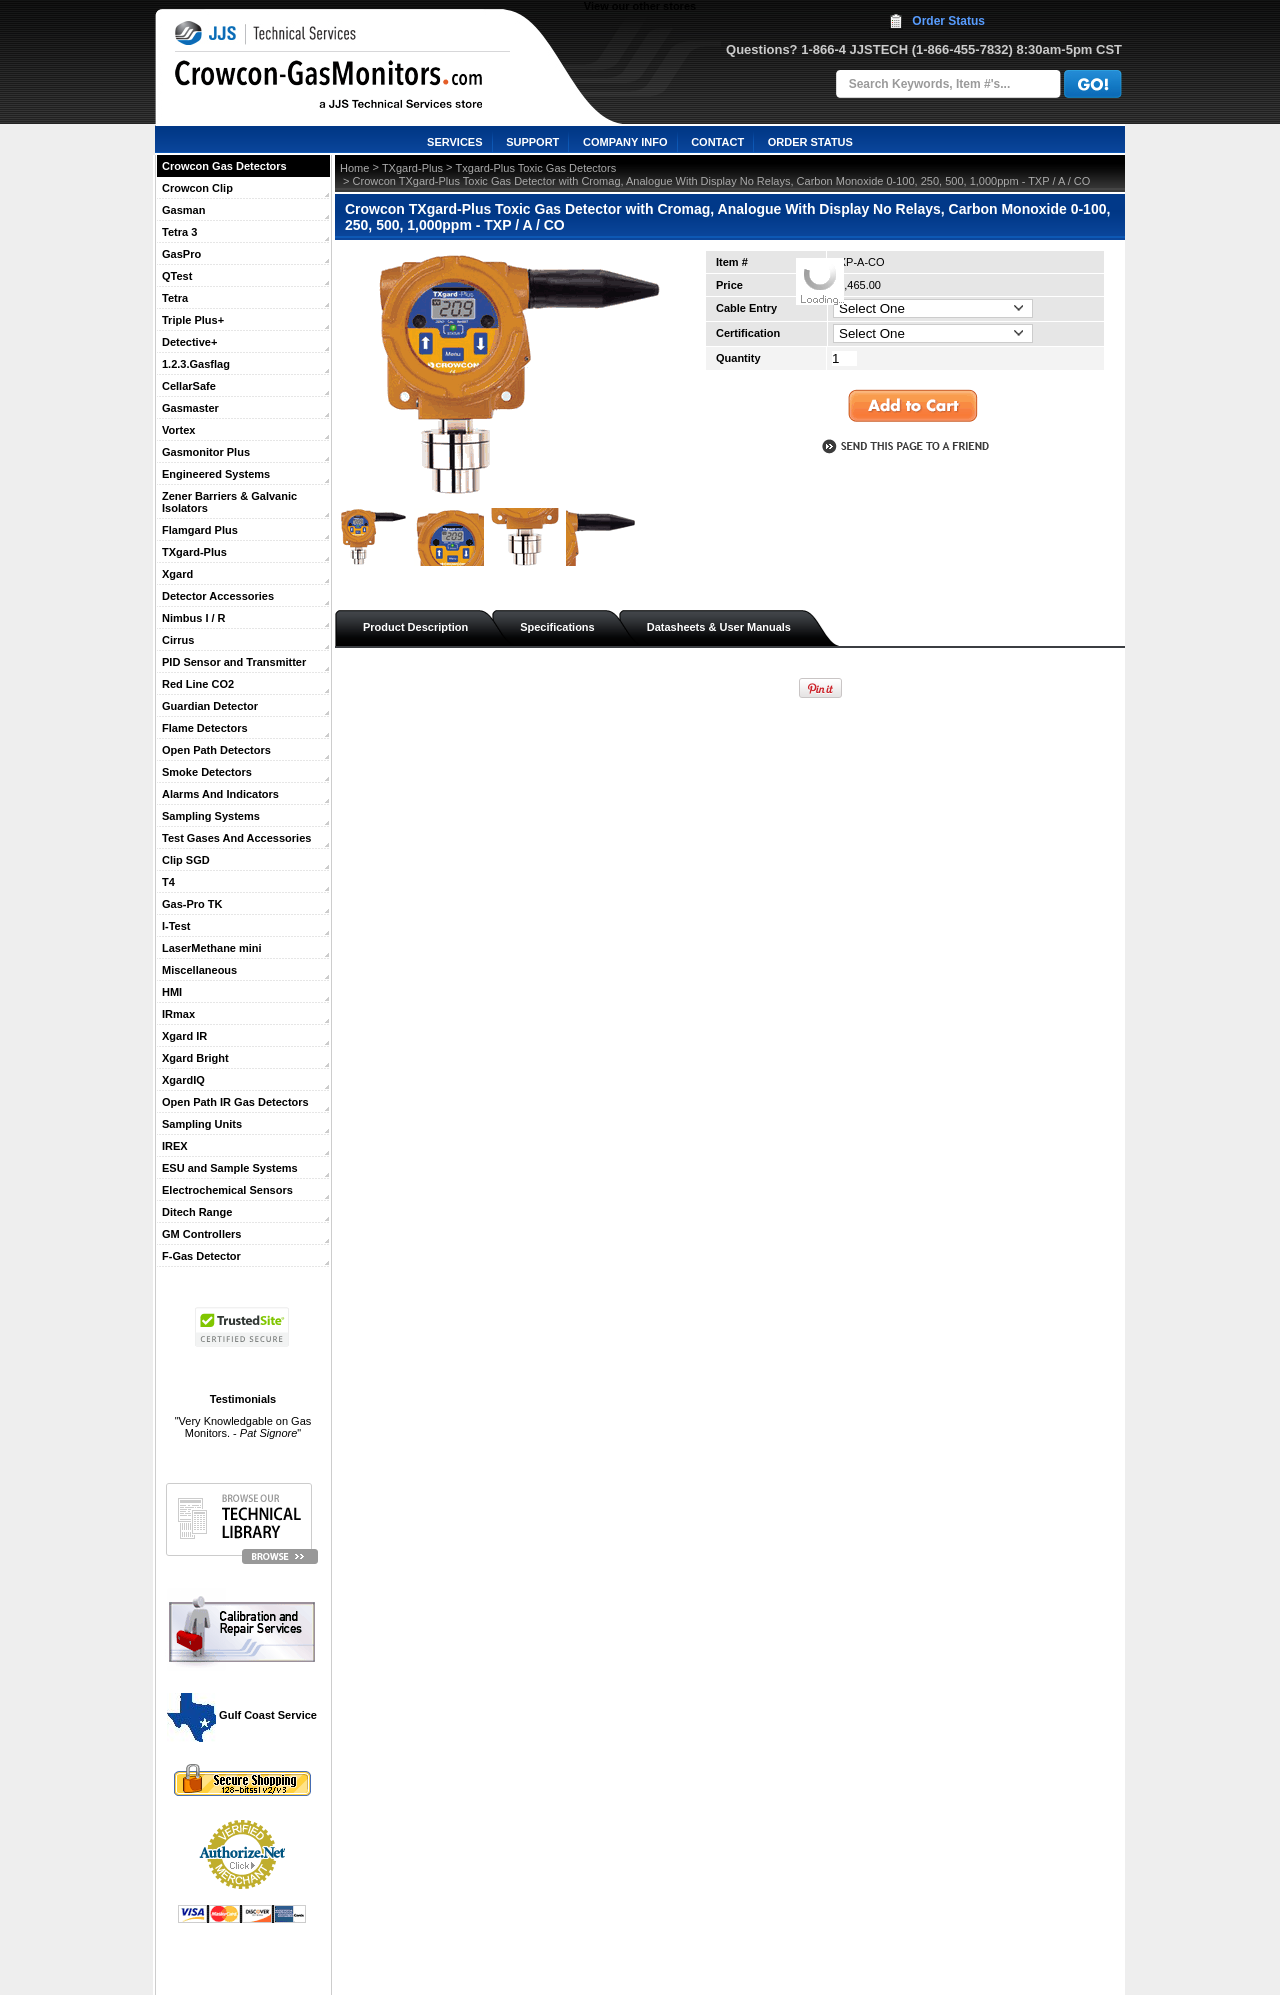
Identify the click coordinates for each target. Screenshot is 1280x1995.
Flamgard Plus (200, 530)
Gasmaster (190, 408)
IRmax (178, 1014)
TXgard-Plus (194, 552)
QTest (177, 276)
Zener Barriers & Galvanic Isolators (229, 502)
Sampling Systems (211, 816)
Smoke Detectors (207, 772)
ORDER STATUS (810, 142)
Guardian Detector (210, 706)
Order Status (948, 21)
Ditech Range (197, 1212)
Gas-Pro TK (192, 904)
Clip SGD (186, 860)
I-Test (176, 926)
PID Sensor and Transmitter (234, 662)
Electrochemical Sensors (227, 1190)
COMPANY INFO (625, 142)
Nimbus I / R (194, 618)
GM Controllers (201, 1234)
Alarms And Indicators (220, 794)
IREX (175, 1146)
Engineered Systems (216, 474)
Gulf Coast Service (243, 1715)
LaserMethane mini (212, 948)
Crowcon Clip (197, 188)
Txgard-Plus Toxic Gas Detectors (536, 168)
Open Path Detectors (216, 750)
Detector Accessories (218, 596)
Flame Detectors (205, 728)
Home (354, 168)
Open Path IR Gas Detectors (235, 1102)
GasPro (181, 254)
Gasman (183, 210)
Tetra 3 (179, 232)
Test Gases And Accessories (236, 838)
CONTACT (717, 142)
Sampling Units (202, 1124)
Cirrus (178, 640)
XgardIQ (183, 1080)
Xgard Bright (195, 1058)
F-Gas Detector (201, 1256)
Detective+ (189, 342)
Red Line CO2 (198, 684)
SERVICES (454, 142)
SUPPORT (532, 142)
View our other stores (640, 6)
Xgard (177, 574)
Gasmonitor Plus (206, 452)
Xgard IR (184, 1036)
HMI (172, 992)
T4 (168, 882)
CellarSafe (189, 386)
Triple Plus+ (193, 320)
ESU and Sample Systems (230, 1168)
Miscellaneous (199, 970)
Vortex (178, 430)
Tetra (175, 298)
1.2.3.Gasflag (196, 364)
